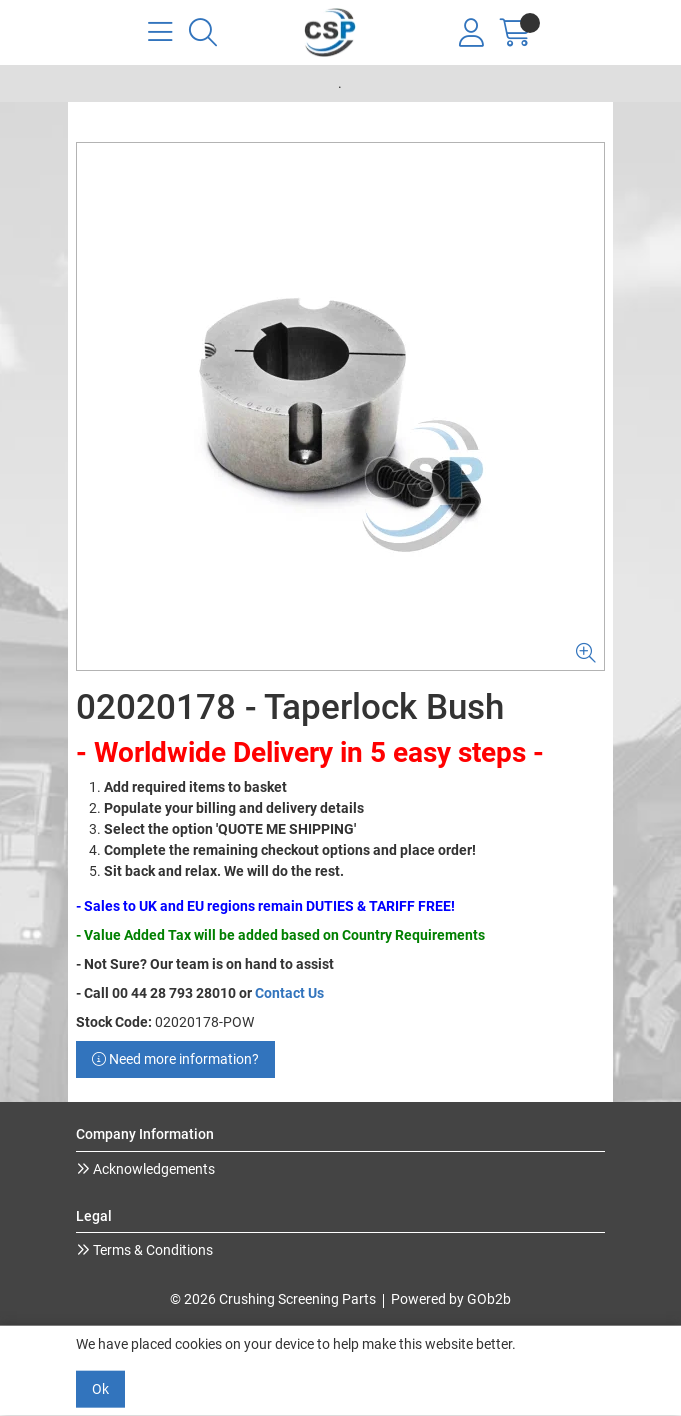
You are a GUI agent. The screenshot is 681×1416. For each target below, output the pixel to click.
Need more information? (175, 1059)
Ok (100, 1389)
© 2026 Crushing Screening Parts (273, 1299)
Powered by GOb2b (451, 1299)
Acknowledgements (152, 1169)
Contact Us (289, 993)
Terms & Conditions (151, 1250)
